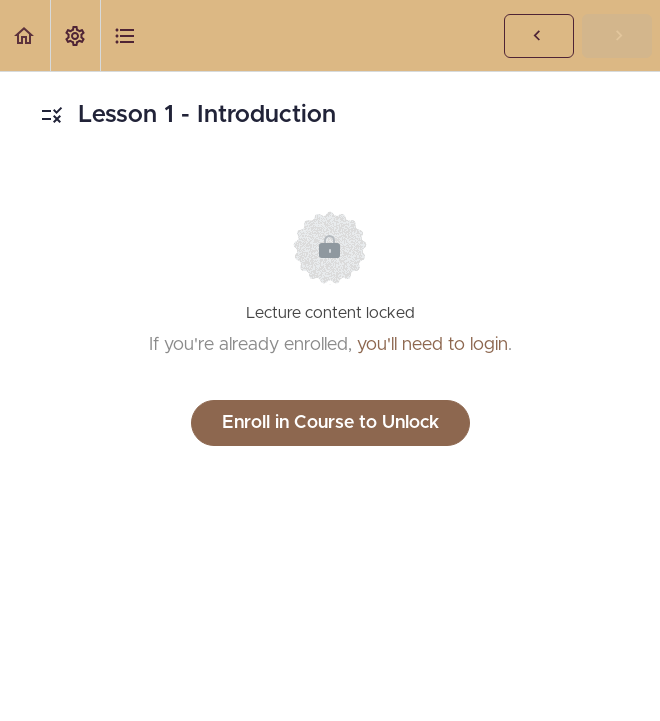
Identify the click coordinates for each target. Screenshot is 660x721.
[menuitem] (75, 35)
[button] (25, 35)
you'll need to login (432, 345)
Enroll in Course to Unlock (330, 423)
